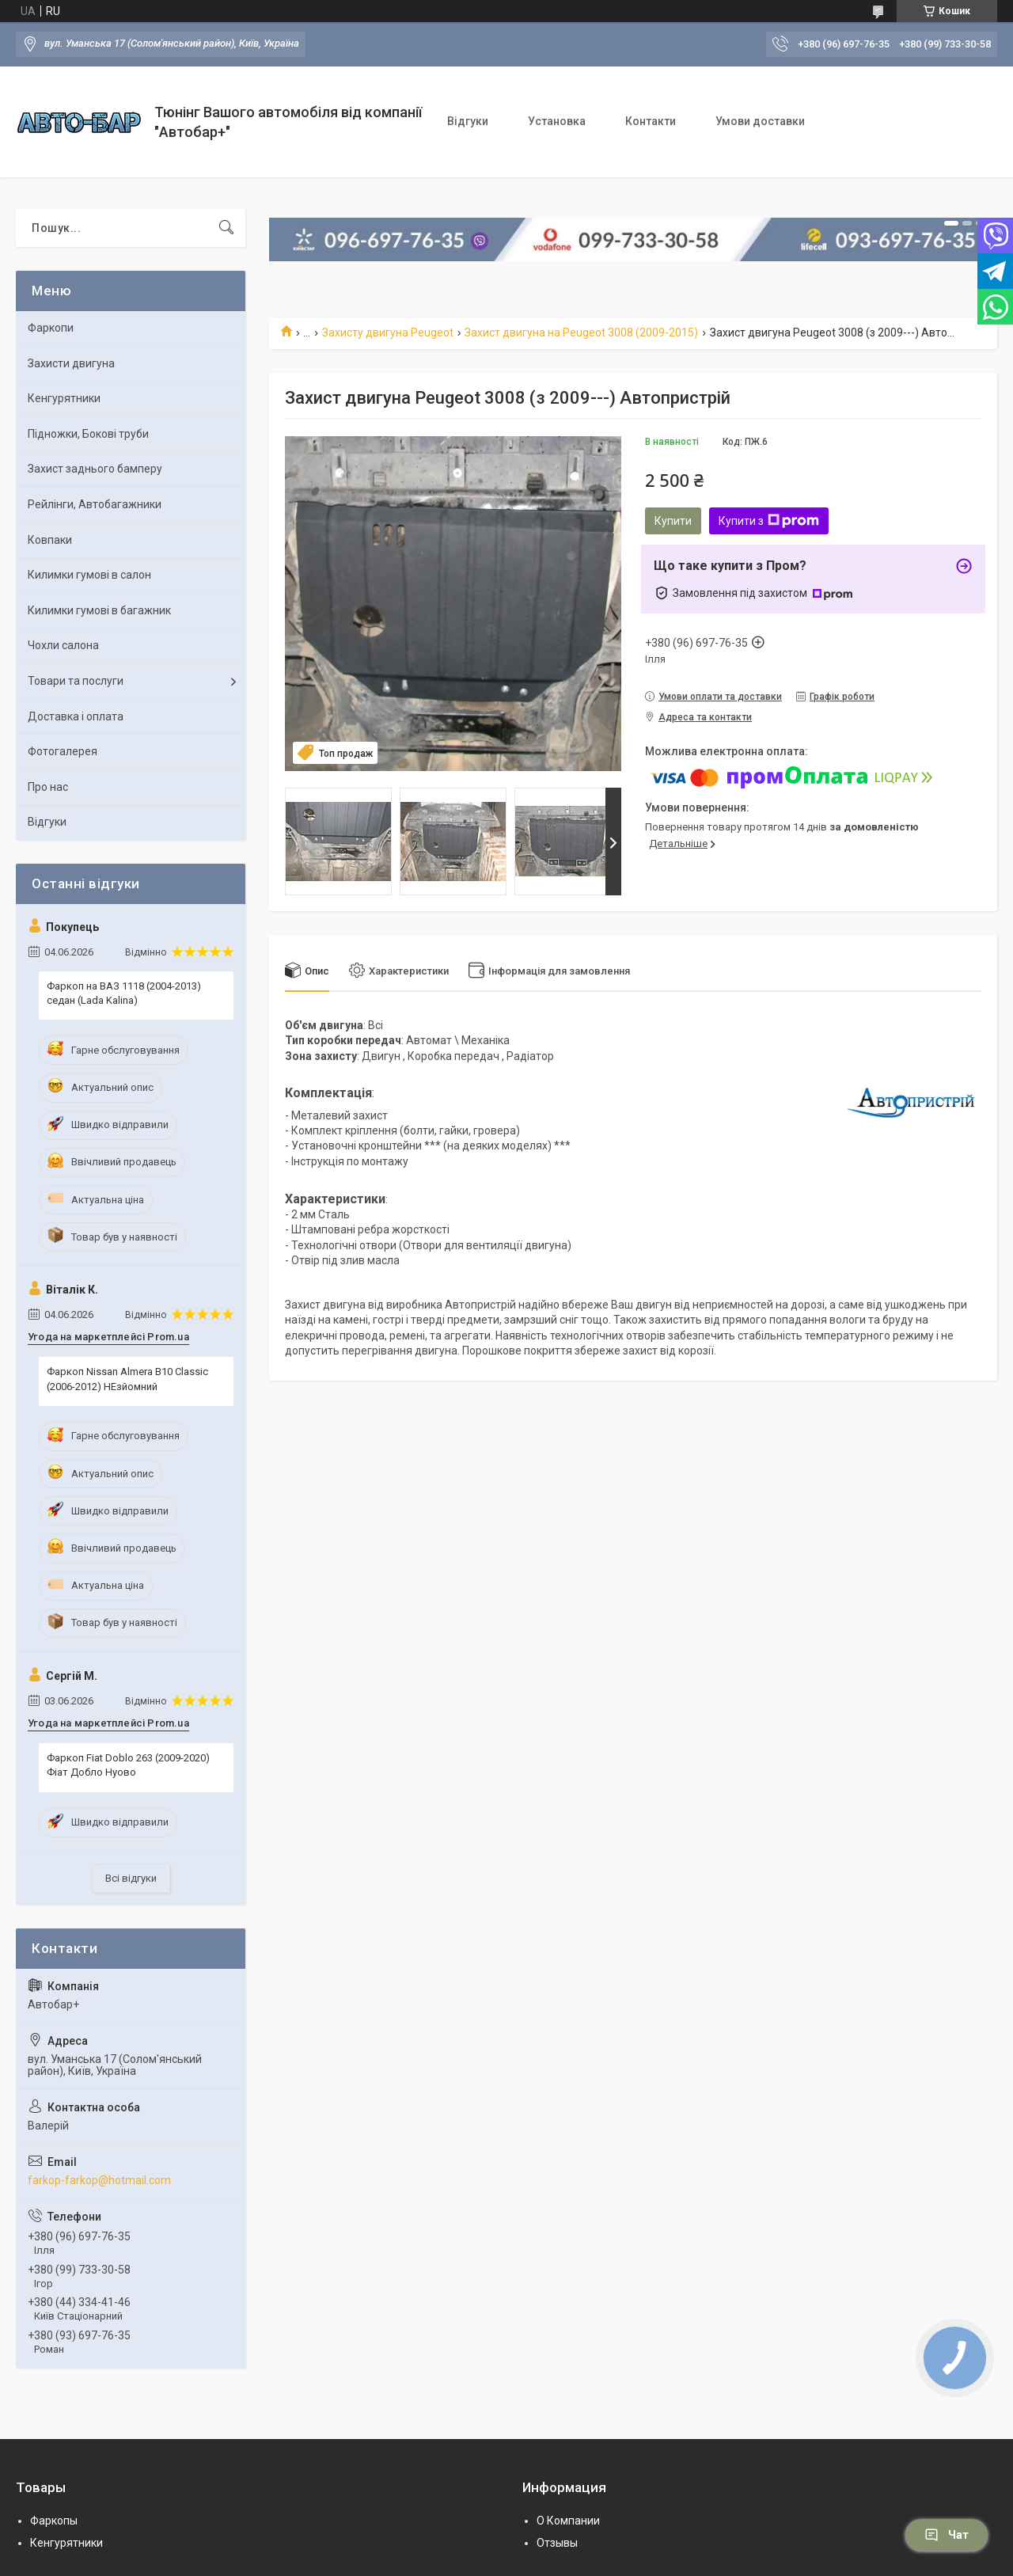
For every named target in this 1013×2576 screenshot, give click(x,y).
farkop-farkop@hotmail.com (99, 2180)
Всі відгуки (131, 1878)
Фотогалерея (62, 751)
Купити (673, 521)
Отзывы (557, 2542)
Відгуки (467, 121)
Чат (946, 2535)
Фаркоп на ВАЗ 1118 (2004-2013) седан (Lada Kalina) (124, 993)
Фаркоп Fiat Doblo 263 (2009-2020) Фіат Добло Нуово (128, 1765)
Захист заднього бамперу (95, 468)
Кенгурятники (64, 398)
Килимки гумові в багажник (99, 610)
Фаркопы (54, 2520)
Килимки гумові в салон (89, 574)
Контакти (650, 121)
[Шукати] (226, 228)
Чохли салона (63, 645)
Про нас (48, 787)
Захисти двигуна (71, 363)
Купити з (769, 521)
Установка (557, 121)
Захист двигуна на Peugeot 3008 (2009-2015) (581, 332)
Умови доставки (760, 121)
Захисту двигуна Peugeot (387, 332)
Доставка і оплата (75, 716)
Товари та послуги (75, 680)
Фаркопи (51, 327)
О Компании (568, 2520)
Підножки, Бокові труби (88, 433)
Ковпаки (50, 540)
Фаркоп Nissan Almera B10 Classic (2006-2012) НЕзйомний (127, 1379)
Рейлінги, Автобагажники (94, 504)
